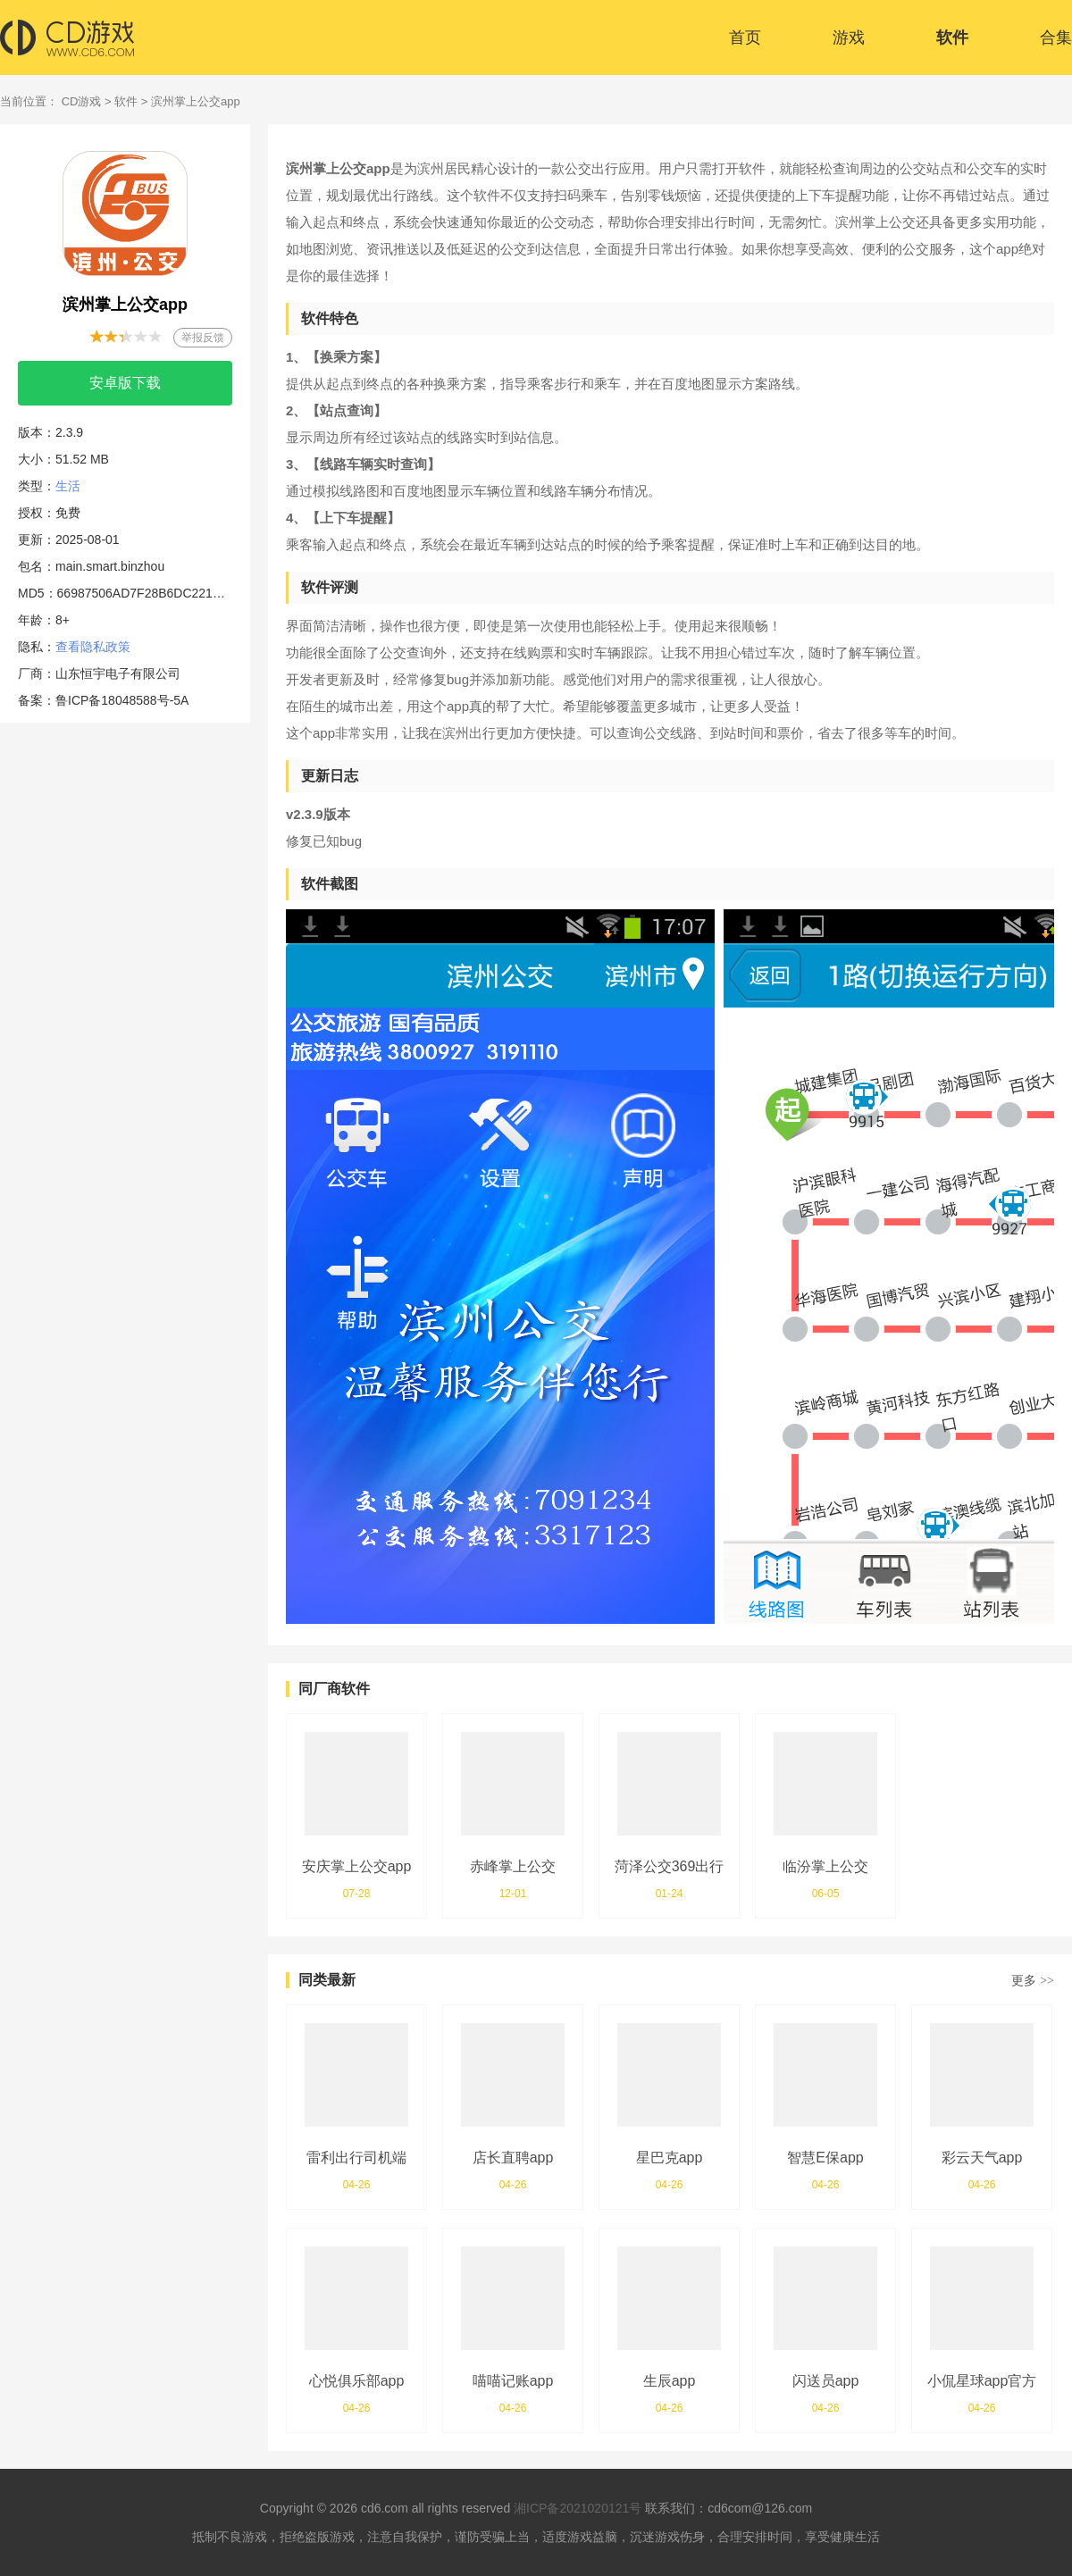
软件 (952, 37)
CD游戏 (82, 101)
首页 (745, 37)
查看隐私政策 (92, 647)
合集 (1056, 37)
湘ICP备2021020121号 (577, 2508)
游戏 (849, 37)
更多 (1032, 1980)
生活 (67, 486)
